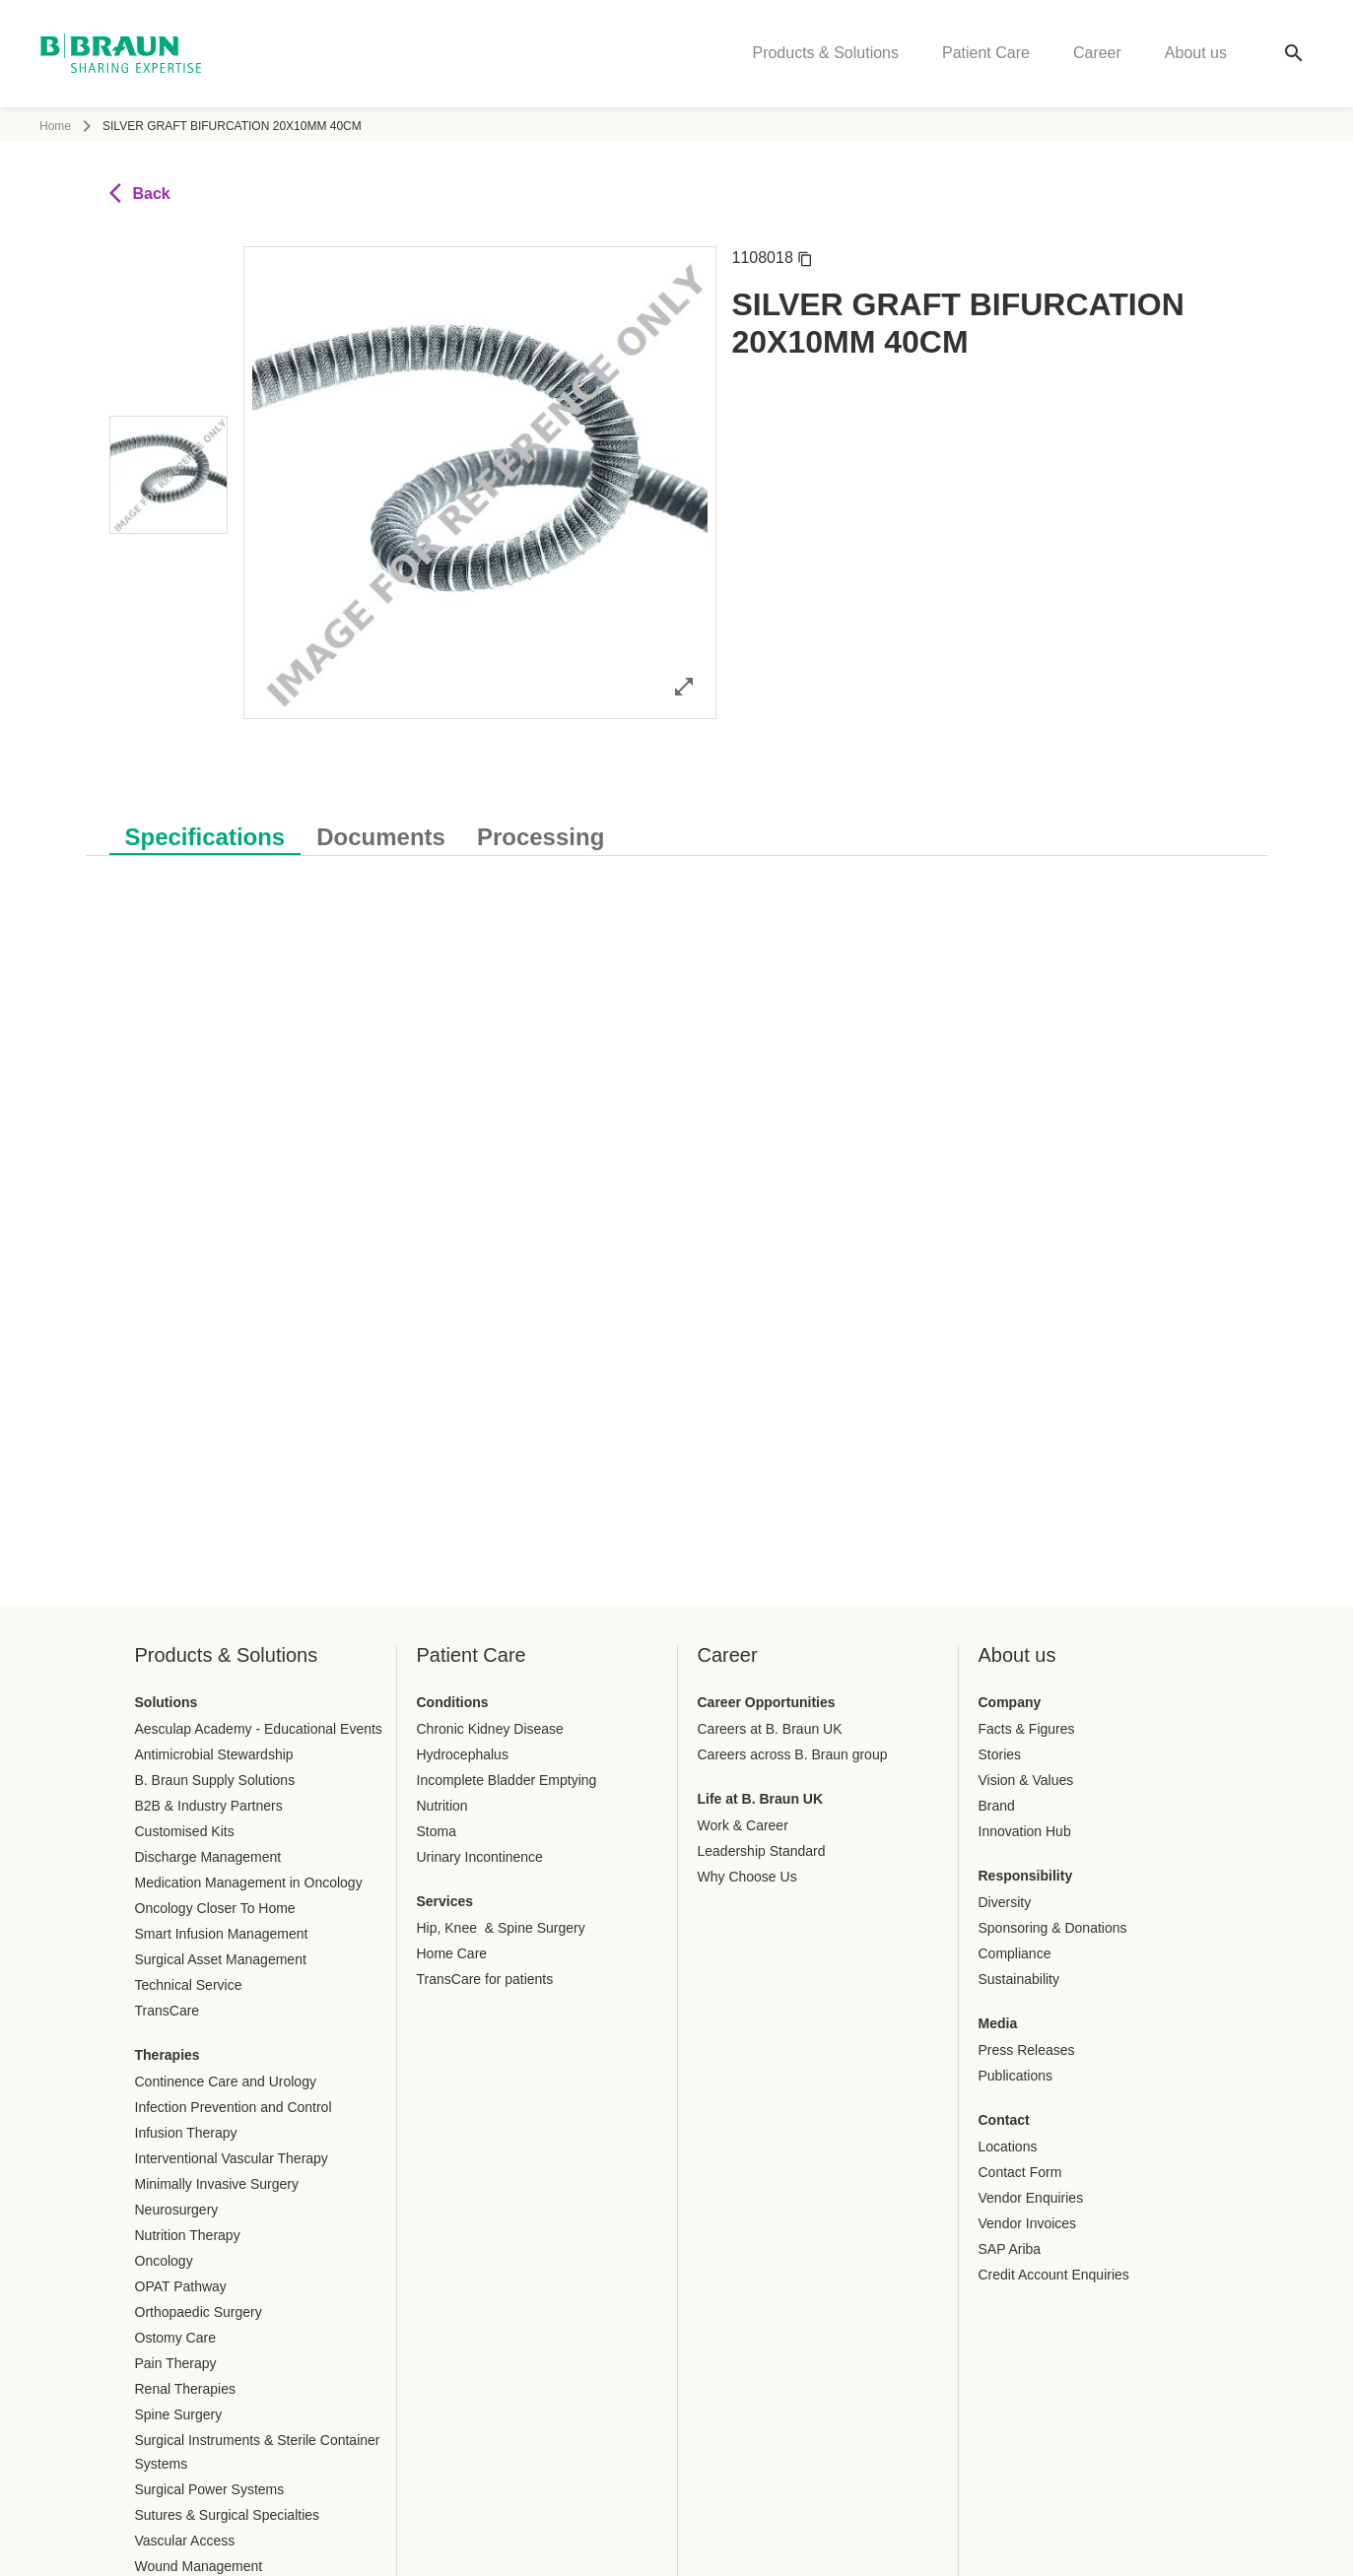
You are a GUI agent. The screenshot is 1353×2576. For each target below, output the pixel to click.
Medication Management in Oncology (249, 1882)
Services (445, 1901)
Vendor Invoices (1028, 2223)
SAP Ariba (1010, 2249)
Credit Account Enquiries (1054, 2274)
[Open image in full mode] (684, 686)
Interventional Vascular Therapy (231, 2158)
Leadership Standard (762, 1851)
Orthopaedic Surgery (198, 2312)
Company (1010, 1702)
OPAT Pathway (181, 2286)
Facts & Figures (1027, 1729)
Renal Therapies (185, 2389)
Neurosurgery (177, 2209)
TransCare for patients (485, 1979)
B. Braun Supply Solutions (215, 1780)
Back (139, 193)
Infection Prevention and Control (233, 2107)
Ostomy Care (175, 2337)
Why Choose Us (747, 1876)
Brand (997, 1806)
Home (55, 126)
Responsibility (1026, 1875)
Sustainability (1019, 1979)
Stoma (436, 1831)
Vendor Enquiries (1031, 2198)
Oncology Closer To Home (215, 1908)
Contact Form (1020, 2172)
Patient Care (986, 54)
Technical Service (188, 1985)
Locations (1008, 2146)
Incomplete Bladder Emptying (507, 1780)
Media (998, 2023)
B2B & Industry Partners (209, 1806)
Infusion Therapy (186, 2133)
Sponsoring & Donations (1053, 1928)
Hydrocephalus (462, 1754)
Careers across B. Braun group (793, 1754)
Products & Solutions (825, 54)
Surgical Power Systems (210, 2489)
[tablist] (677, 827)
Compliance (1015, 1953)
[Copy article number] (805, 258)
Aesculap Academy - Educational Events (258, 1729)
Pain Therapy (176, 2363)
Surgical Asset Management (220, 1959)
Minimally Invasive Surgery (217, 2184)
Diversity (1005, 1902)
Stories (1000, 1754)
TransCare (167, 2010)
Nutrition (442, 1806)
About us (1196, 54)
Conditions (453, 1702)
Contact (1004, 2120)
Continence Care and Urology (225, 2081)
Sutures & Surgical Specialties (227, 2515)
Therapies (167, 2055)
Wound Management (199, 2566)
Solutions (166, 1702)
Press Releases (1027, 2050)
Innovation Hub (1025, 1831)
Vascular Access (185, 2540)
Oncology (164, 2261)
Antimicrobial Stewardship (214, 1754)
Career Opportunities (767, 1702)
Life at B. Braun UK (761, 1799)
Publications (1016, 2075)
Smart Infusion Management (221, 1934)
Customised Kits (185, 1831)
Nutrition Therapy (187, 2235)
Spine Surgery (179, 2414)
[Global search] (1294, 55)
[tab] (205, 833)
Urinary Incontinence (480, 1857)
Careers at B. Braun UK (770, 1729)
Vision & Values (1026, 1780)
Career (1097, 54)
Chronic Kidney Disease (490, 1729)
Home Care (452, 1953)
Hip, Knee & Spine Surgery (501, 1928)
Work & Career (743, 1825)
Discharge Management (208, 1857)
